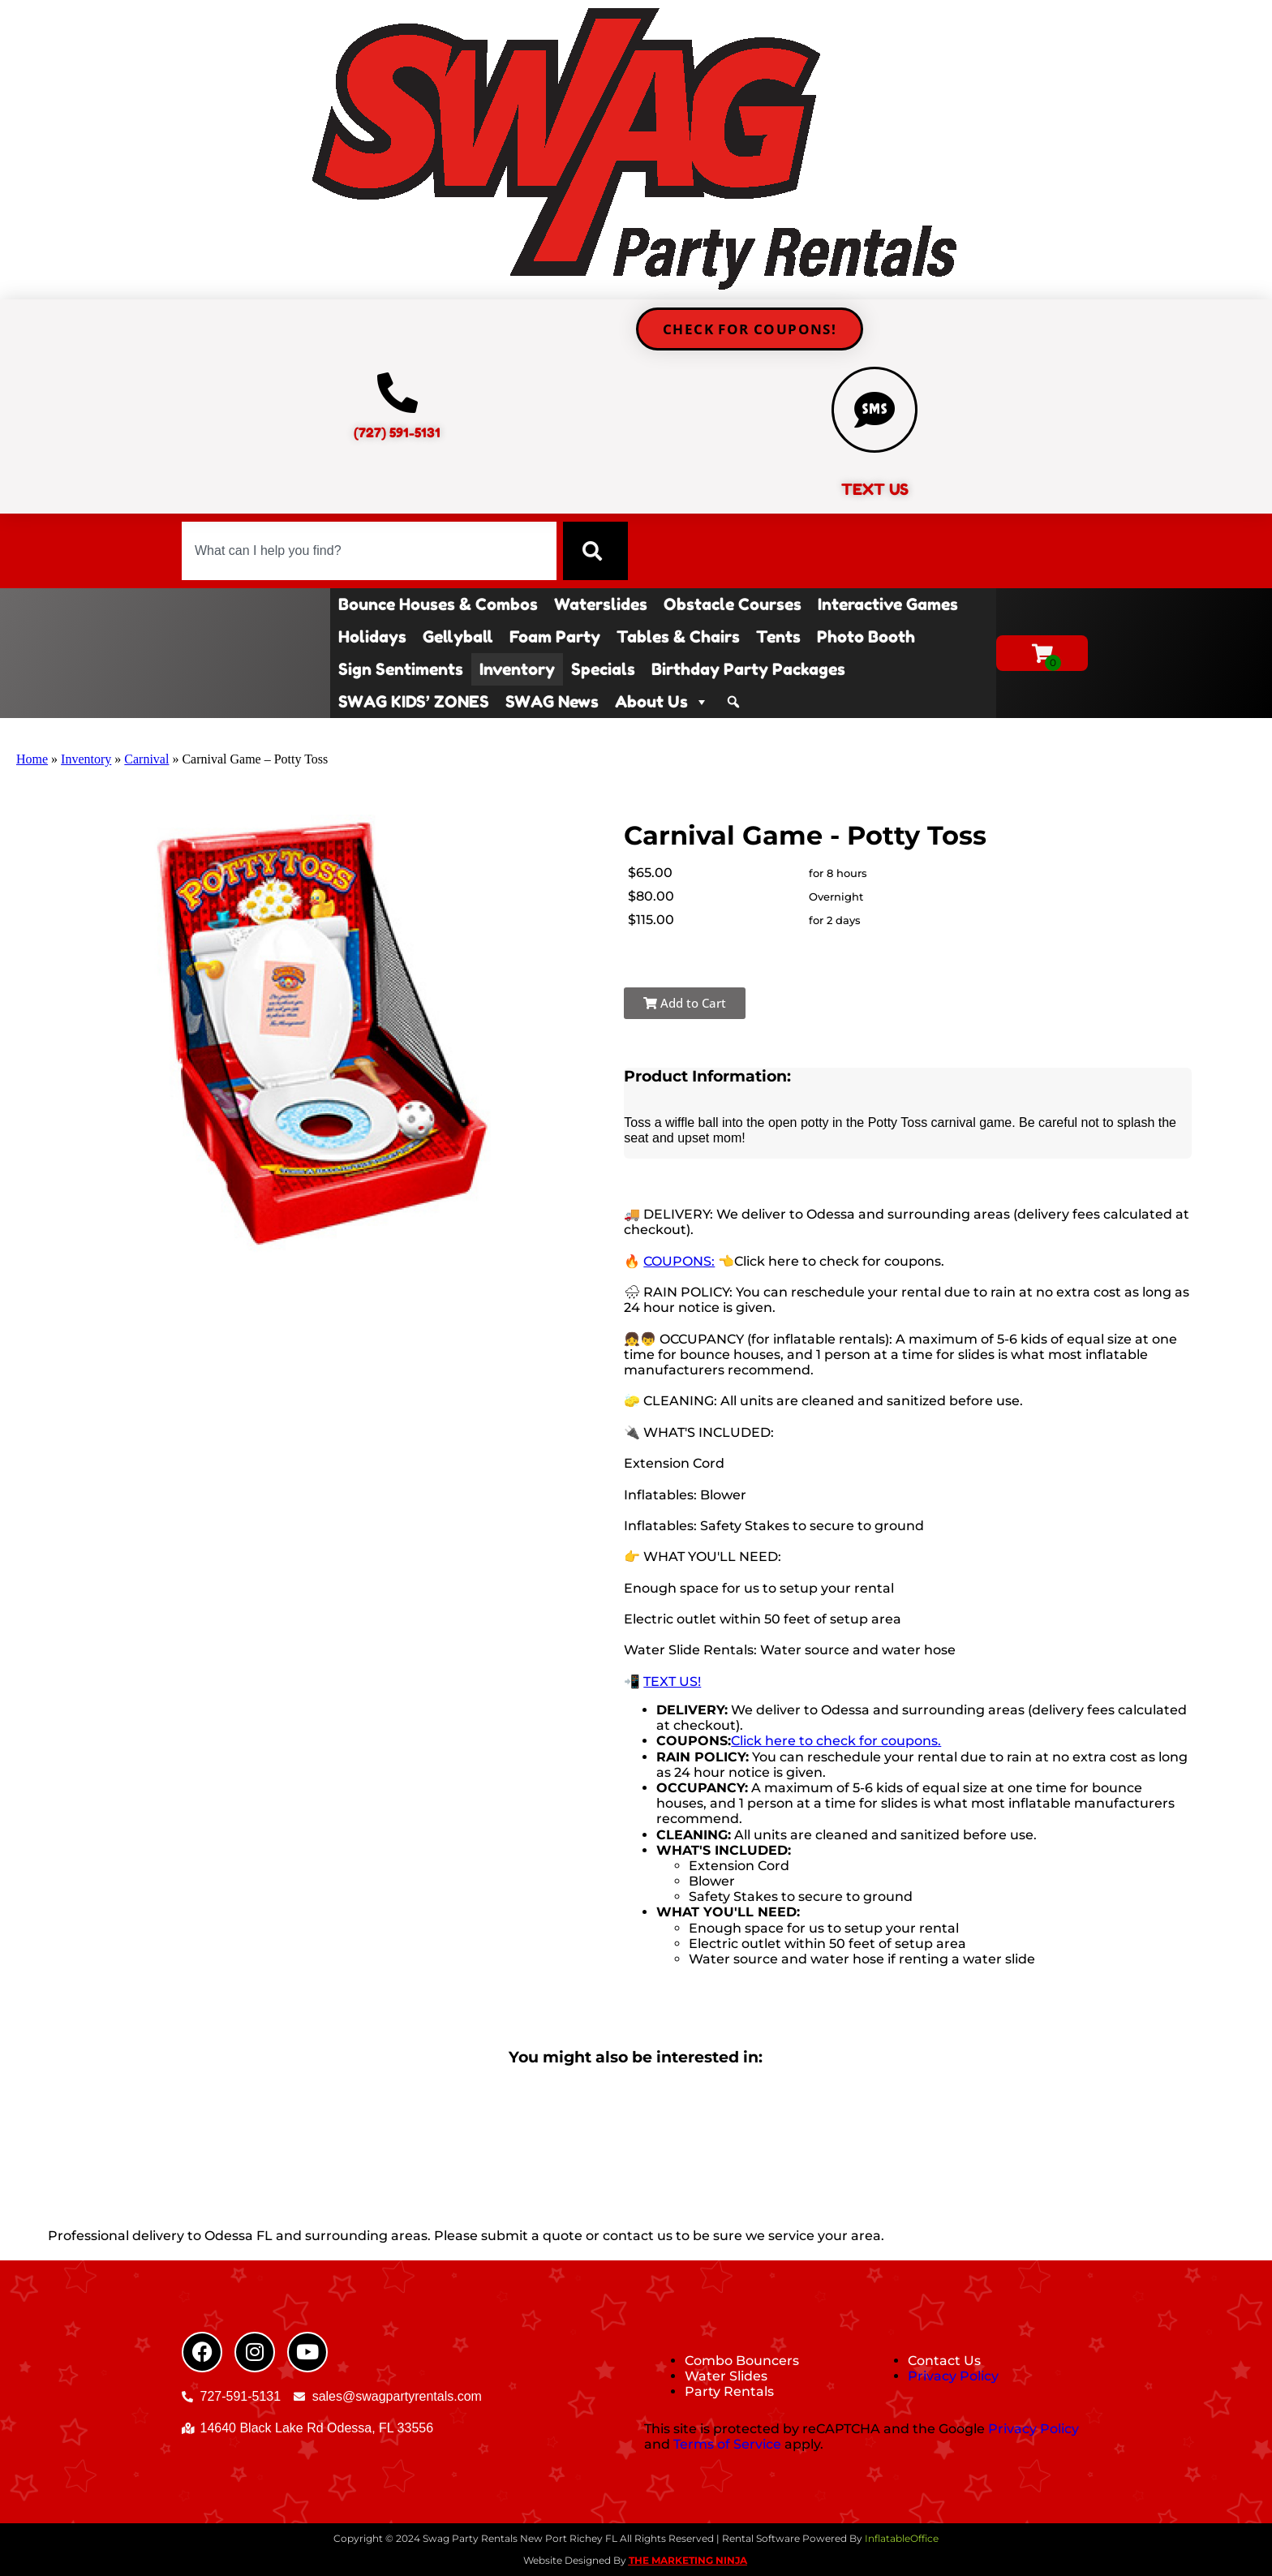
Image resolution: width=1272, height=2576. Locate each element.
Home (32, 759)
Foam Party (554, 637)
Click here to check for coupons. (836, 1740)
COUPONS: (679, 1261)
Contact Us (944, 2360)
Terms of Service (727, 2444)
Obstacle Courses (732, 604)
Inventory (517, 669)
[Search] (595, 551)
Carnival (146, 759)
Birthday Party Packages (748, 669)
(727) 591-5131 (397, 432)
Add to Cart (684, 1003)
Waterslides (600, 604)
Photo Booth (866, 637)
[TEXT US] (874, 410)
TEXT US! (672, 1681)
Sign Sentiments (400, 669)
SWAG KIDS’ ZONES (413, 702)
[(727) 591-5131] (397, 392)
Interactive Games (888, 604)
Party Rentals (729, 2391)
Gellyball (458, 637)
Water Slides (726, 2376)
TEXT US (875, 489)
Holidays (372, 637)
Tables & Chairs (678, 637)
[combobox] (369, 551)
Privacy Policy (953, 2376)
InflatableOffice (902, 2538)
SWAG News (552, 702)
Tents (778, 637)
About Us (662, 702)
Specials (603, 669)
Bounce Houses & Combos (438, 604)
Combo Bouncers (742, 2360)
